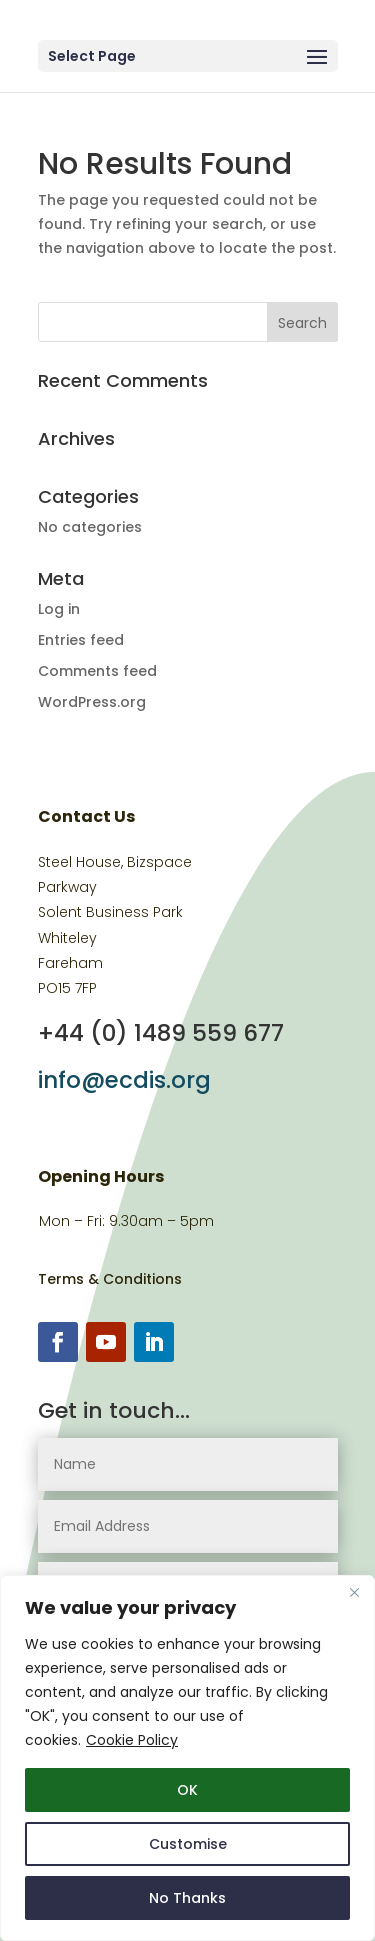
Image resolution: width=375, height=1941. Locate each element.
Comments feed (97, 671)
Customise (188, 1844)
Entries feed (81, 640)
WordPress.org (92, 702)
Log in (59, 609)
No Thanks (187, 1898)
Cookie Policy (132, 1740)
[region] (187, 1758)
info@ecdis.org (124, 1080)
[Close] (354, 1592)
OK (187, 1790)
